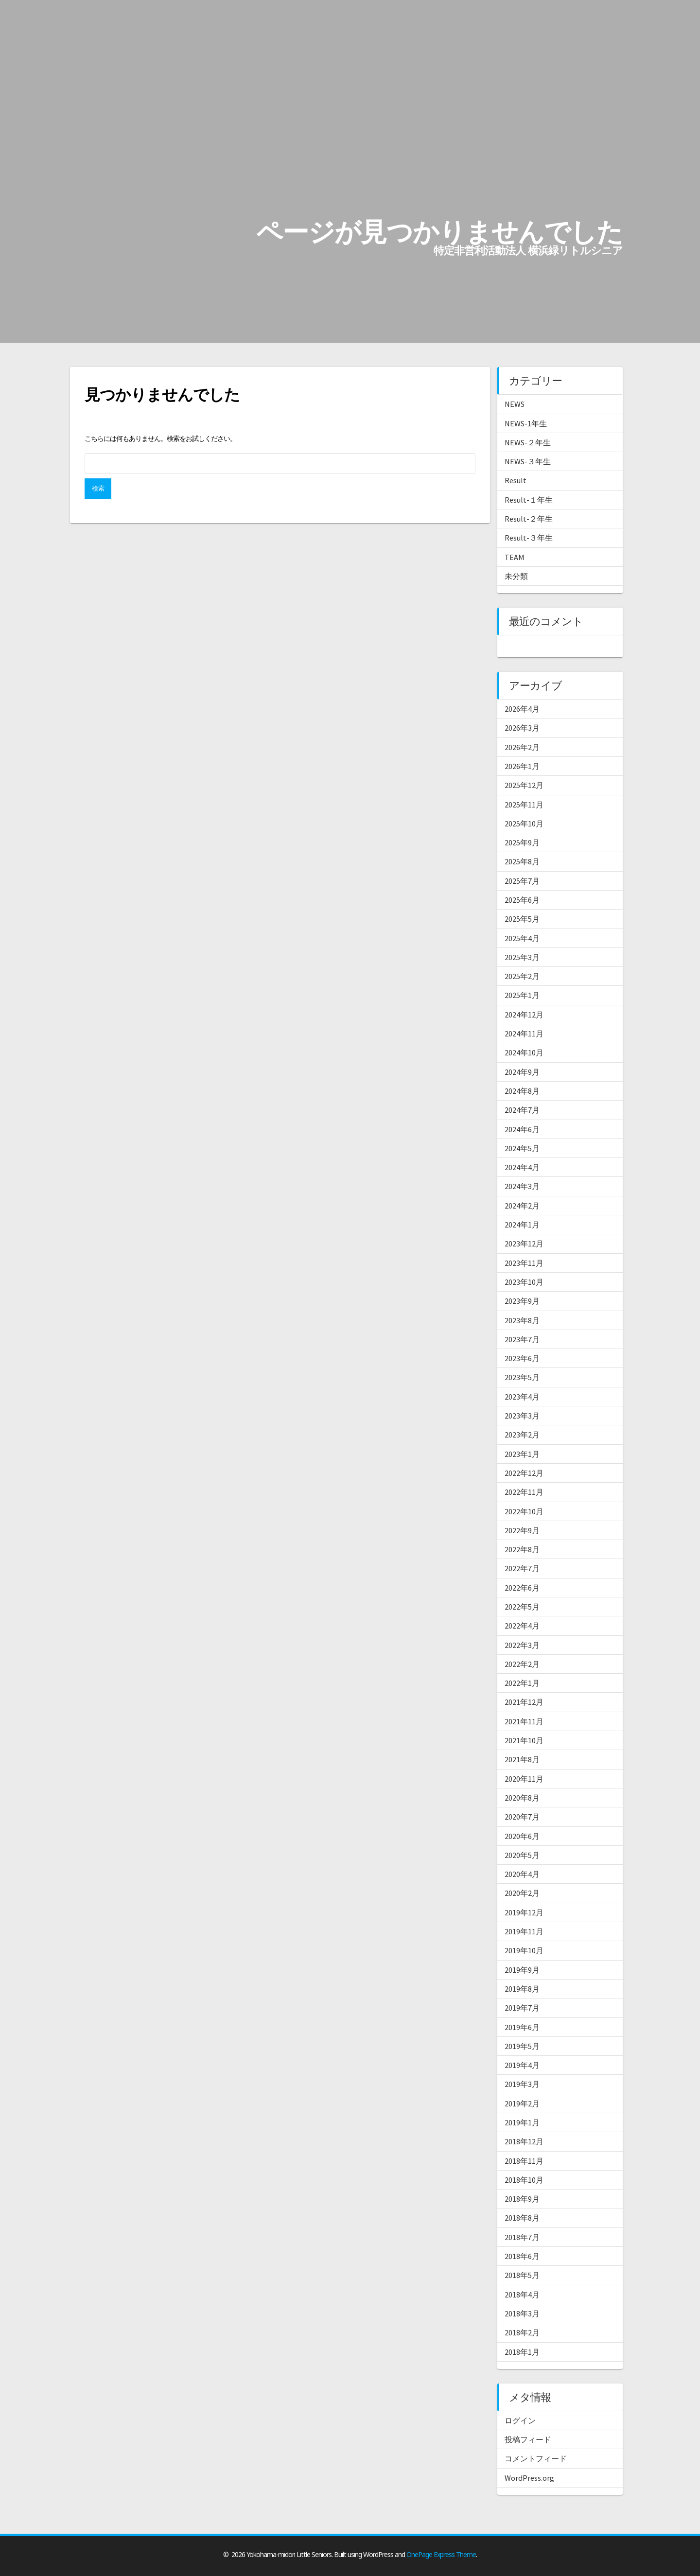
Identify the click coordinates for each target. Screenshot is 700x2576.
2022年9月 (522, 1530)
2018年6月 (522, 2256)
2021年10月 (524, 1740)
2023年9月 (522, 1301)
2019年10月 (524, 1950)
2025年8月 (522, 861)
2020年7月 (522, 1817)
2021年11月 (524, 1721)
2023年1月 (522, 1454)
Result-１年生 (529, 500)
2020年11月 (524, 1779)
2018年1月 (522, 2352)
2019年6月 (522, 2027)
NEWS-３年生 (528, 461)
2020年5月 (522, 1855)
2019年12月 (524, 1912)
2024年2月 (522, 1205)
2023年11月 (524, 1263)
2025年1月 (522, 995)
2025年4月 (522, 938)
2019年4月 (522, 2065)
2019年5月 (522, 2046)
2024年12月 (524, 1014)
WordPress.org (529, 2478)
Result (515, 480)
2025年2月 (522, 976)
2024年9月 (522, 1072)
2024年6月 (522, 1129)
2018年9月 (522, 2199)
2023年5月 (522, 1377)
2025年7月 (522, 881)
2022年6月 (522, 1588)
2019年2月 (522, 2103)
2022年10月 (524, 1511)
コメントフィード (536, 2458)
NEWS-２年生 (528, 442)
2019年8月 (522, 1989)
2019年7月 (522, 2008)
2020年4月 (522, 1874)
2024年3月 (522, 1186)
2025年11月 (524, 804)
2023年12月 (524, 1243)
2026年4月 (522, 709)
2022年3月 (522, 1645)
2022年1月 (522, 1683)
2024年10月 (524, 1052)
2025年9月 (522, 842)
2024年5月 (522, 1148)
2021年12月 (524, 1702)
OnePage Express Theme (441, 2554)
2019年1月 (522, 2122)
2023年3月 (522, 1415)
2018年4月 (522, 2294)
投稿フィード (528, 2439)
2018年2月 (522, 2332)
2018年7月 (522, 2237)
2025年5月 (522, 919)
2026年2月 (522, 747)
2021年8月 (522, 1759)
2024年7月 (522, 1110)
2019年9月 (522, 1970)
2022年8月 (522, 1549)
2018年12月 (524, 2141)
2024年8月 (522, 1091)
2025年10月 (524, 823)
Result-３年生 (529, 538)
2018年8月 (522, 2218)
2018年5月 (522, 2275)
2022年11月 (524, 1492)
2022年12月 (524, 1473)
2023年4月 (522, 1397)
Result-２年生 (529, 519)
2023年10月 (524, 1282)
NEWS (515, 404)
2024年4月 (522, 1167)
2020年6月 (522, 1836)
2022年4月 (522, 1625)
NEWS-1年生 (526, 423)
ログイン (520, 2420)
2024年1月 (522, 1224)
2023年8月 (522, 1320)
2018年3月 (522, 2313)
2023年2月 (522, 1434)
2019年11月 (524, 1931)
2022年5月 (522, 1607)
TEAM (515, 557)
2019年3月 (522, 2084)
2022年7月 (522, 1568)
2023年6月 (522, 1358)
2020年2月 (522, 1893)
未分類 (516, 576)
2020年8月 (522, 1798)
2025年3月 (522, 957)
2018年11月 (524, 2161)
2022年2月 (522, 1664)
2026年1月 (522, 766)
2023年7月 (522, 1339)
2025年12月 (524, 785)
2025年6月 (522, 900)
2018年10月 (524, 2180)
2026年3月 (522, 728)
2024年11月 (524, 1033)
